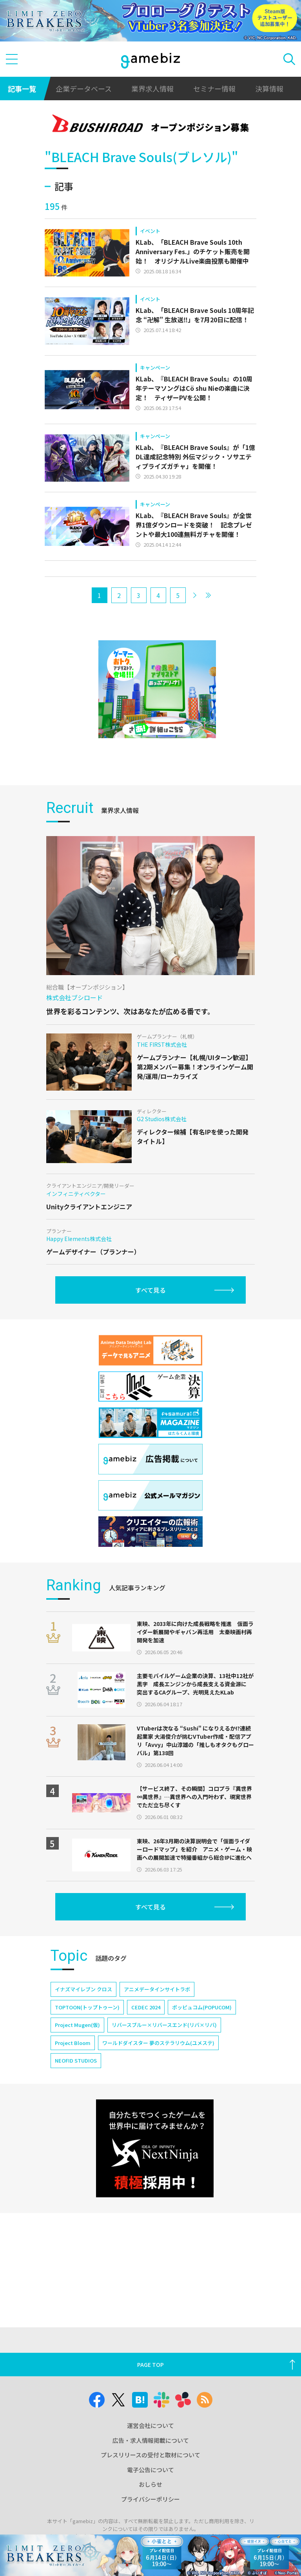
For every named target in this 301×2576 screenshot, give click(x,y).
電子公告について (150, 2470)
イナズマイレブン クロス (83, 1989)
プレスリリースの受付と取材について (150, 2455)
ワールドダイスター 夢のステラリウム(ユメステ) (158, 2043)
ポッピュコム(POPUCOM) (202, 2007)
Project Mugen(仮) (77, 2025)
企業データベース (84, 88)
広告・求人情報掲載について (150, 2440)
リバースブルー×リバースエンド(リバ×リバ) (164, 2025)
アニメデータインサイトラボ (157, 1989)
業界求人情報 (152, 88)
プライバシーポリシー (150, 2499)
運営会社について (150, 2425)
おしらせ (150, 2484)
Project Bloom (73, 2043)
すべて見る (150, 1290)
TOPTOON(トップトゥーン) (87, 2007)
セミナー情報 (214, 88)
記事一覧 (22, 88)
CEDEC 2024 (145, 2007)
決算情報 (269, 88)
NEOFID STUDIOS (76, 2060)
